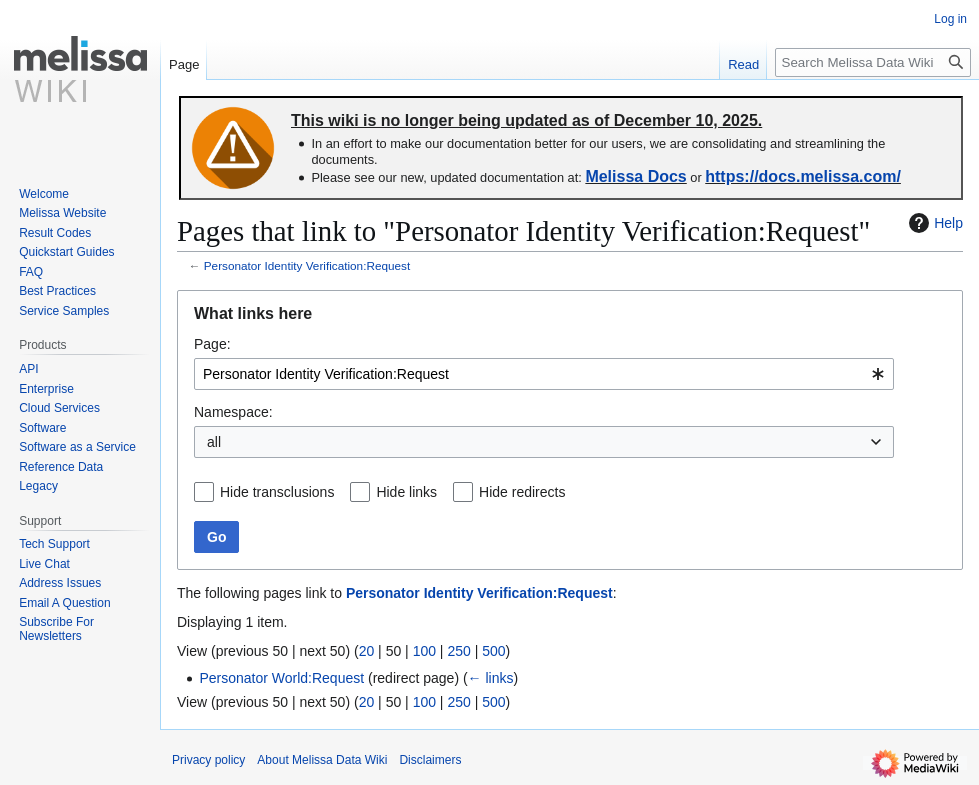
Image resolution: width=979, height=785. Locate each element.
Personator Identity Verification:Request (307, 265)
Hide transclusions (277, 492)
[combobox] (544, 374)
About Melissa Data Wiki (322, 760)
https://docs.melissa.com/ (803, 176)
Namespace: (233, 412)
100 (424, 651)
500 (493, 651)
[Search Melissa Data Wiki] (873, 62)
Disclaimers (430, 760)
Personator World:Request (281, 678)
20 (367, 651)
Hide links (406, 492)
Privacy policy (208, 760)
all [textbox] (214, 442)
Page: (212, 344)
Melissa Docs (635, 176)
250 (458, 651)
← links (491, 678)
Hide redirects (522, 492)
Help (933, 223)
